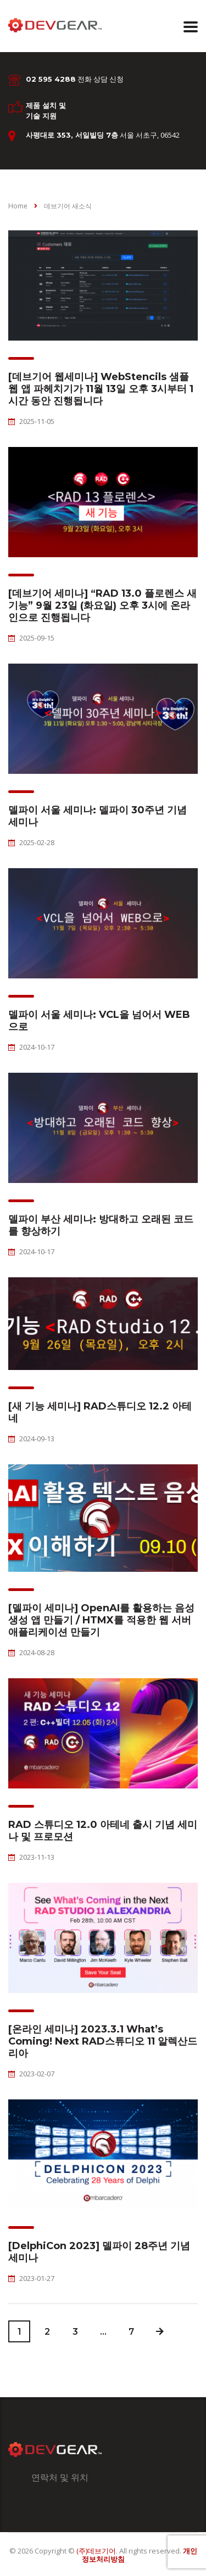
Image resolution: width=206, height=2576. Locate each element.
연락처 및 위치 (59, 2477)
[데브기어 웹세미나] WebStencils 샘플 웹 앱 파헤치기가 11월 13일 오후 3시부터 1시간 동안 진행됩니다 (100, 389)
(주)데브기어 (96, 2551)
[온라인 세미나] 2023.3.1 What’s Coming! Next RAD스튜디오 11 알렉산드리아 (102, 2041)
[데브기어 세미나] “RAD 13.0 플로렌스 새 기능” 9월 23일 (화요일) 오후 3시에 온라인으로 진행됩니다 (102, 605)
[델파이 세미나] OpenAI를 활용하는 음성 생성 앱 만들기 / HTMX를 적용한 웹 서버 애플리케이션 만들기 (101, 1620)
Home (17, 206)
